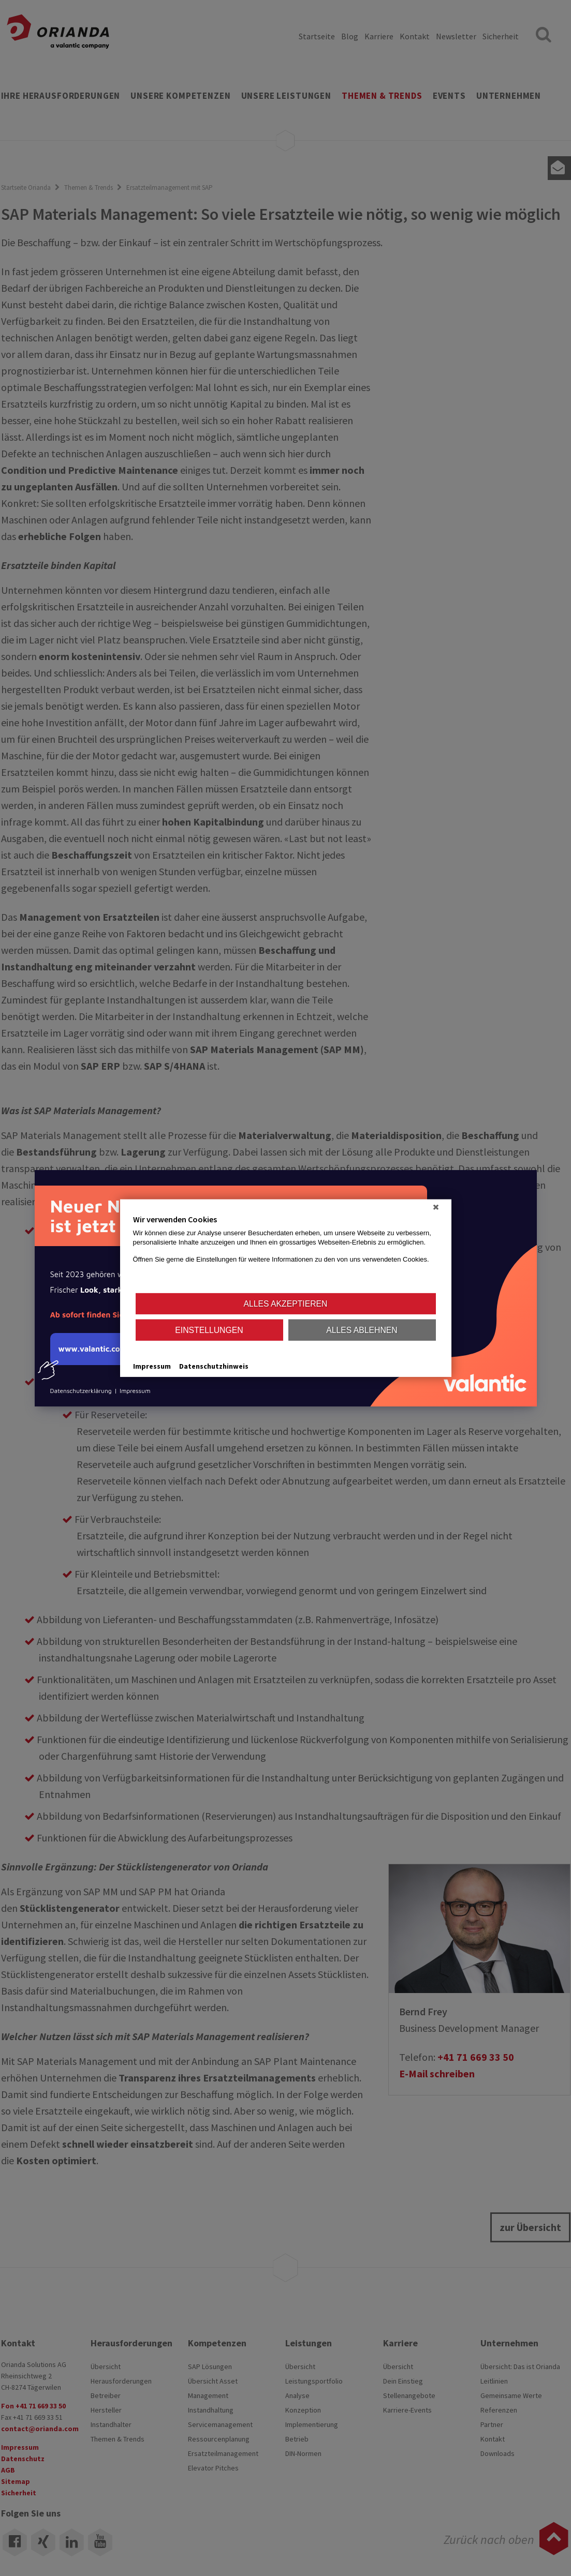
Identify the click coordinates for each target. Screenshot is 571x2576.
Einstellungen (209, 1329)
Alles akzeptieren (286, 1303)
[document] (285, 1253)
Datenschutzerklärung (81, 1391)
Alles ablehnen (361, 1329)
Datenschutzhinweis (213, 1366)
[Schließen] (436, 1207)
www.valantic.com (88, 1354)
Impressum (135, 1391)
